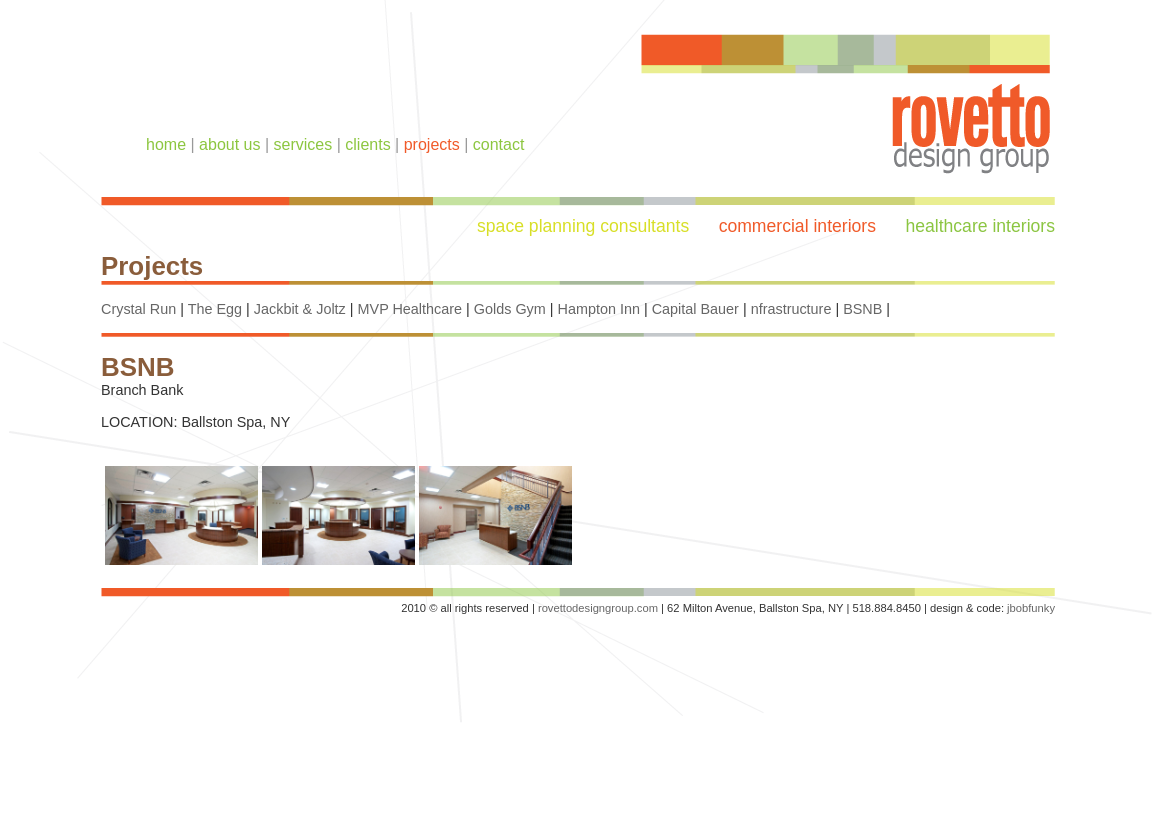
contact (499, 144)
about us (229, 144)
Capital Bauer (695, 309)
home (166, 144)
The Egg (215, 309)
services (303, 144)
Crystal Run (138, 309)
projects (432, 144)
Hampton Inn (599, 309)
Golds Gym (510, 309)
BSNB (862, 309)
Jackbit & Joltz (300, 309)
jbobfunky (1031, 608)
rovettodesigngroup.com (598, 608)
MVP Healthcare (410, 309)
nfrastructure (791, 309)
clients (367, 144)
